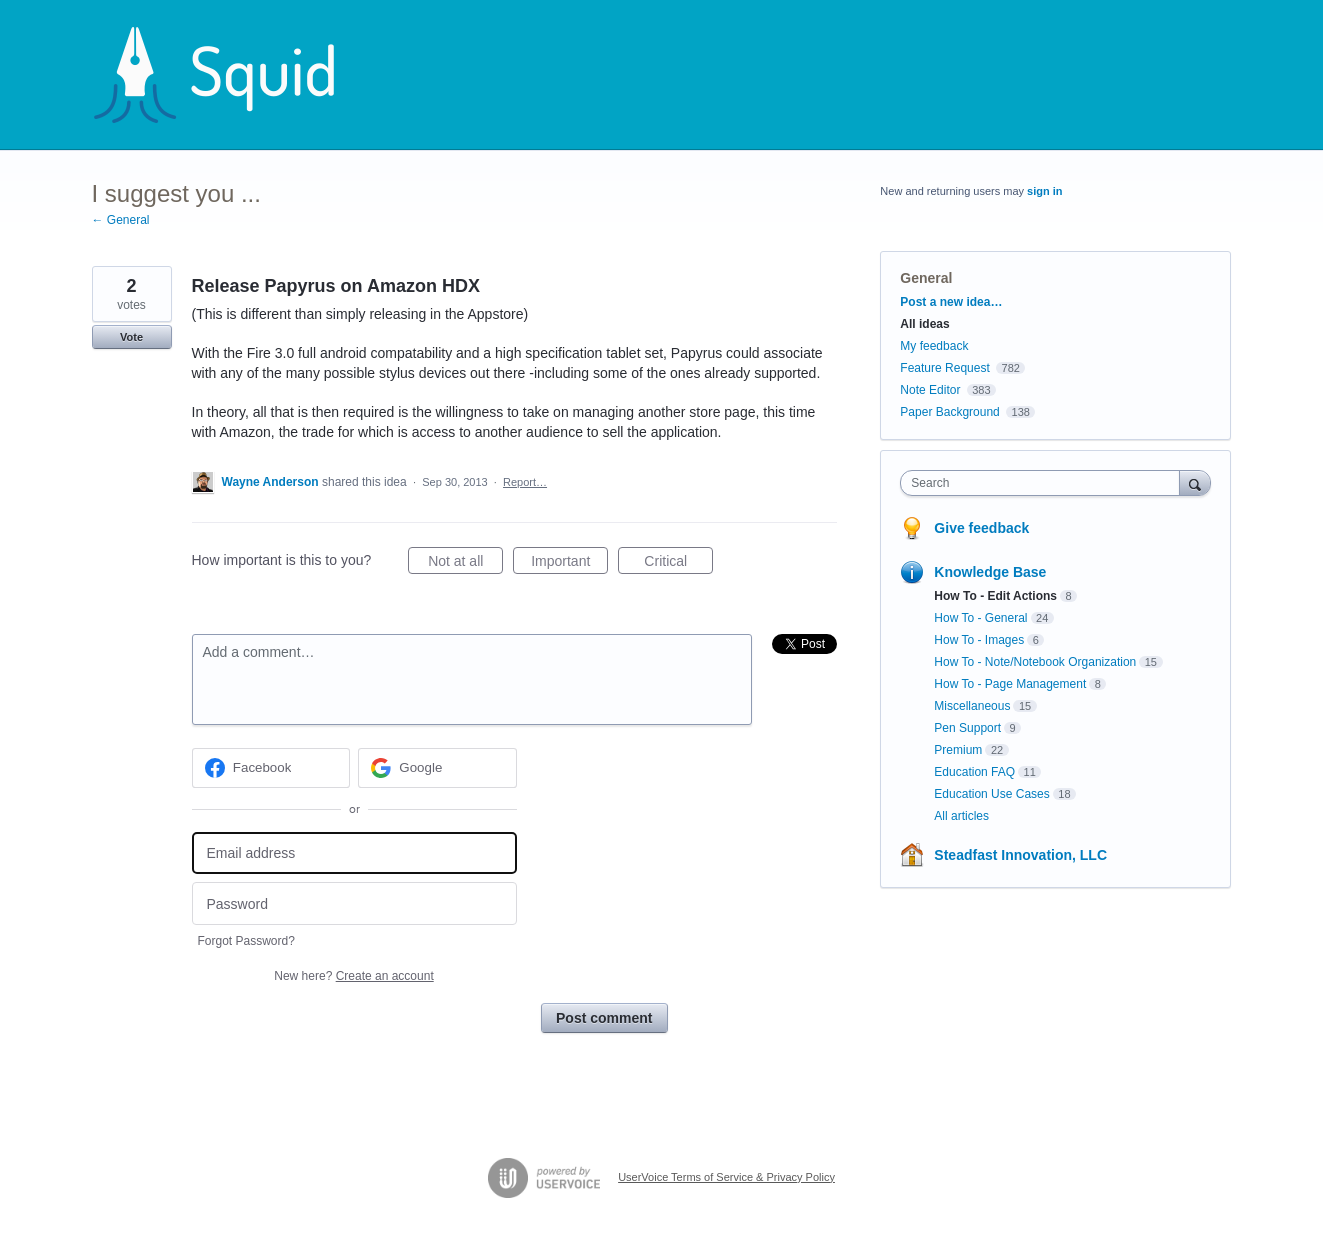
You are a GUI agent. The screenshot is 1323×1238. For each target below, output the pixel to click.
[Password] (354, 903)
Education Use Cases (991, 794)
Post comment (604, 1018)
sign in (1044, 191)
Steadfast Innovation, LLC (1020, 855)
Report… (525, 482)
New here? (353, 976)
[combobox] (1044, 483)
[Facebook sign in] (271, 768)
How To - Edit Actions (995, 596)
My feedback (934, 346)
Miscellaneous (972, 706)
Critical (678, 564)
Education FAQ (974, 772)
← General (121, 220)
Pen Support (967, 728)
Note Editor (930, 390)
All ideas (924, 324)
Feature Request (944, 368)
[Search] (1195, 482)
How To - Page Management (1010, 684)
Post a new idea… (951, 302)
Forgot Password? (246, 941)
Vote (131, 337)
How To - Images (979, 640)
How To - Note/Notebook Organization (1035, 662)
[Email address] (354, 853)
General (926, 278)
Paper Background (949, 412)
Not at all (465, 564)
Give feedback (981, 528)
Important (569, 564)
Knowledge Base (990, 572)
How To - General (980, 618)
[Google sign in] (437, 768)
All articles (961, 816)
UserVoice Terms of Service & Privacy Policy (726, 1177)
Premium (958, 750)
